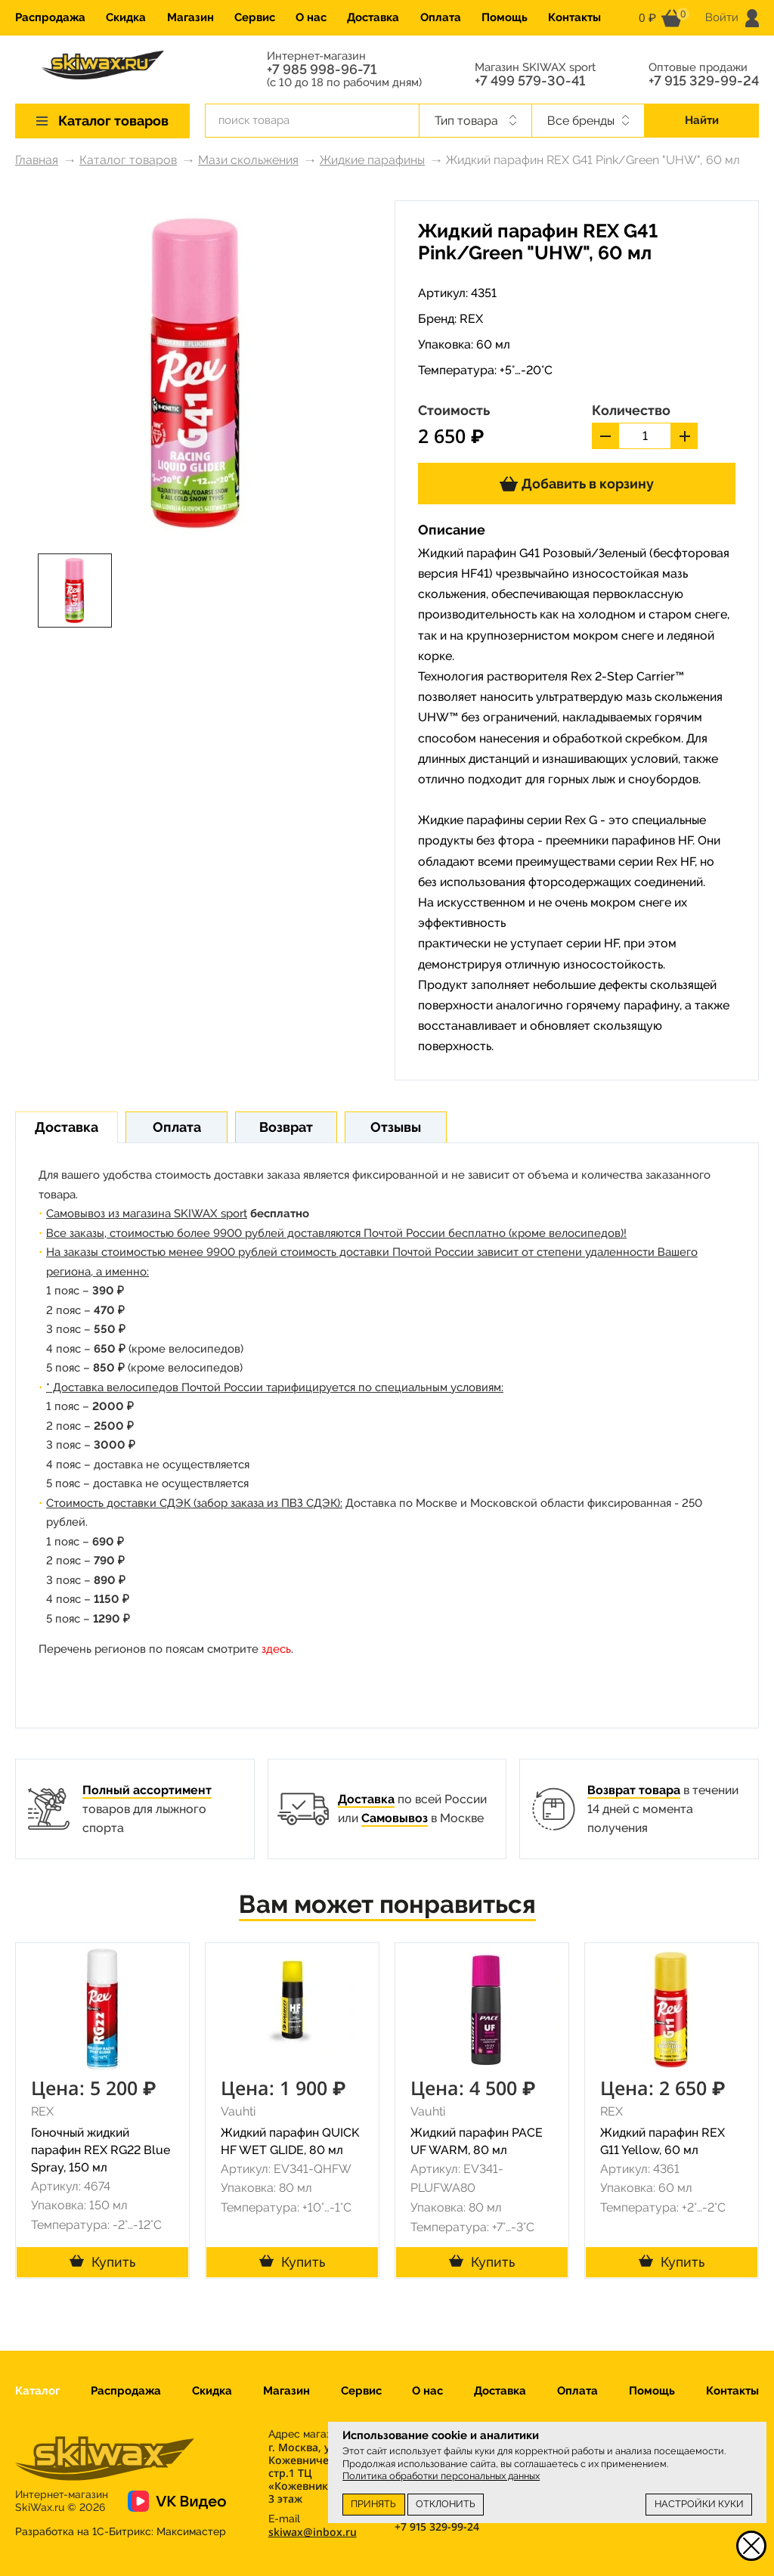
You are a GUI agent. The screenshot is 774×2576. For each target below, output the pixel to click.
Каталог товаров (128, 160)
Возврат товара (633, 1790)
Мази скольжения (248, 160)
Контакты (574, 17)
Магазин (190, 17)
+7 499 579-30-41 (530, 80)
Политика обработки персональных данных (441, 2475)
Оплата (440, 17)
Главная (36, 160)
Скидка (126, 17)
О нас (311, 17)
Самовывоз (394, 1818)
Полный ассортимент (147, 1790)
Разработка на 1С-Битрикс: (120, 2531)
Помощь (504, 17)
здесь (276, 1649)
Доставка (373, 17)
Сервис (254, 17)
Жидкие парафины (372, 160)
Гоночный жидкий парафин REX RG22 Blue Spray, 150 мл (100, 2150)
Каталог (37, 2391)
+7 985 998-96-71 (321, 69)
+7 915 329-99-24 (704, 80)
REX (471, 319)
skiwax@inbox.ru (312, 2532)
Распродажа (50, 17)
